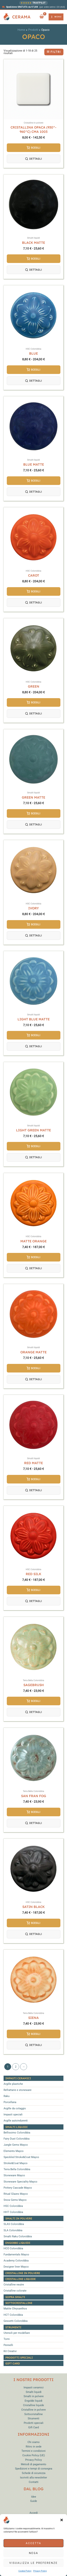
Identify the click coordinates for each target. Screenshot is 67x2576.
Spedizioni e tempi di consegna (33, 2468)
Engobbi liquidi (33, 2400)
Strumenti (33, 2418)
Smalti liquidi (33, 2392)
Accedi (33, 2512)
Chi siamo (34, 2442)
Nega (33, 2553)
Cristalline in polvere (33, 2409)
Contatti (33, 2482)
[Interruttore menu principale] (56, 16)
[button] (61, 2520)
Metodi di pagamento (33, 2464)
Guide (33, 2501)
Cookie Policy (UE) (33, 2455)
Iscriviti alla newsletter (33, 2477)
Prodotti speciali (33, 2423)
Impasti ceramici (34, 2387)
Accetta (33, 2543)
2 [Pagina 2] (15, 2066)
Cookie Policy (24, 2571)
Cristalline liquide (33, 2405)
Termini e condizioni (33, 2450)
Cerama (21, 17)
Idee (33, 2496)
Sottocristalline (33, 2414)
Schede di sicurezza (33, 2473)
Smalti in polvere (34, 2396)
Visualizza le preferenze (33, 2563)
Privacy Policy (40, 2571)
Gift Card (33, 2427)
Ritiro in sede (33, 2446)
